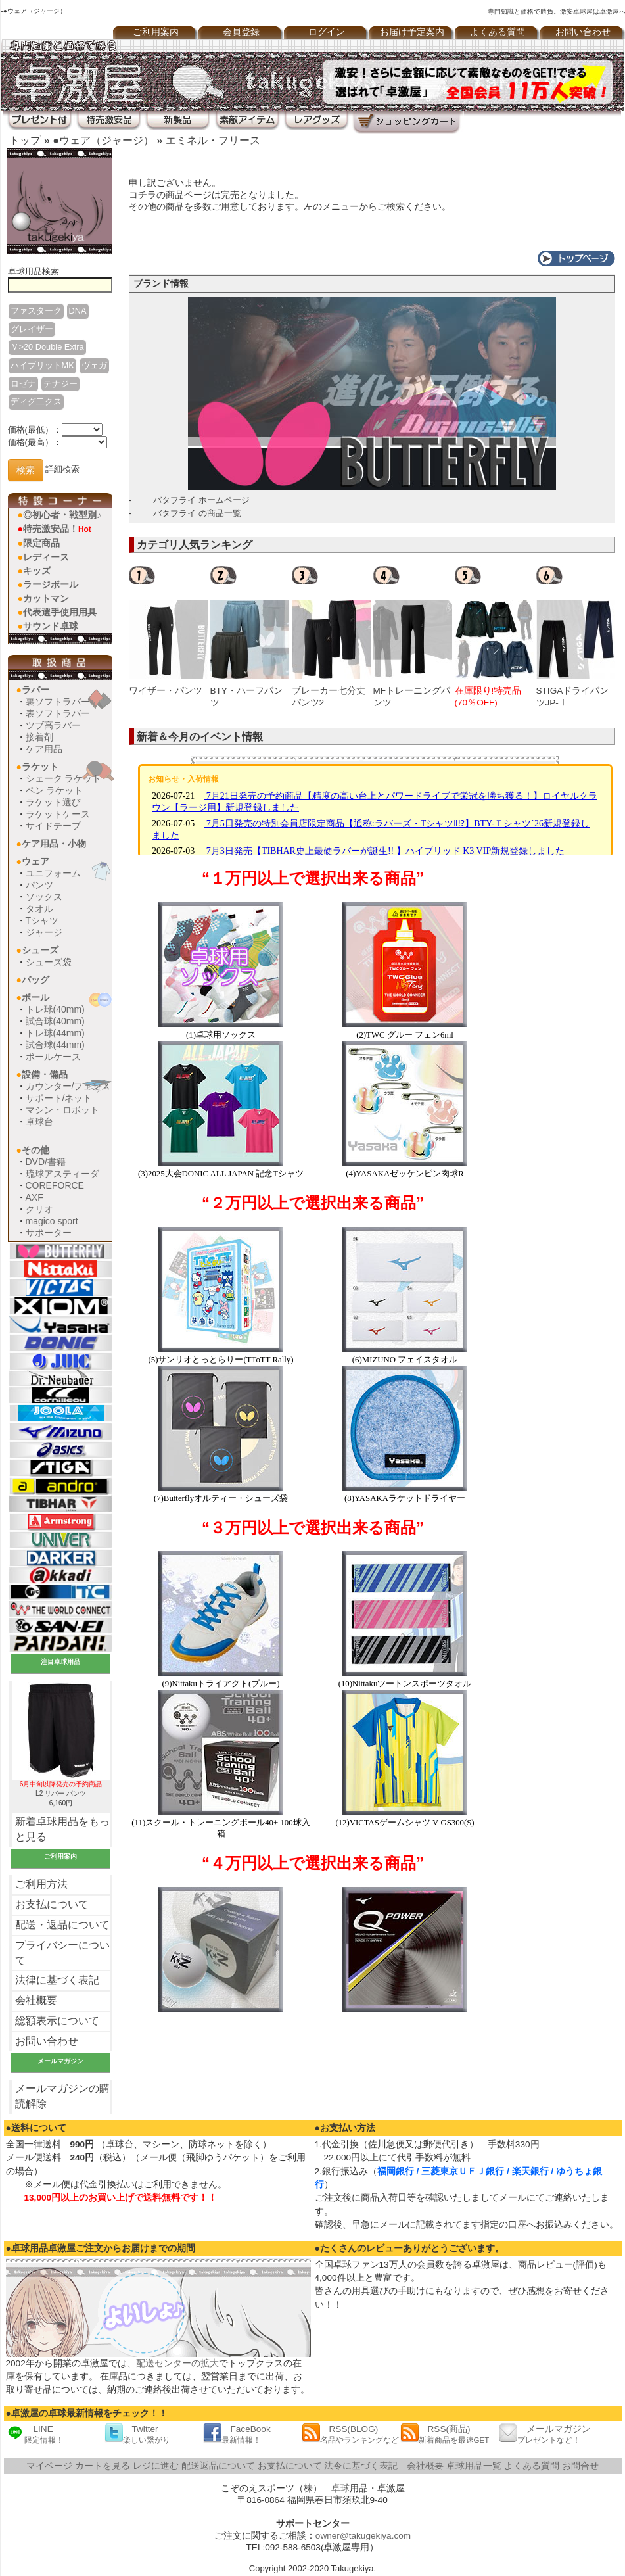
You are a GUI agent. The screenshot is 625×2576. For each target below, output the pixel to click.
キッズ (37, 570)
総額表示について (57, 2020)
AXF (34, 1197)
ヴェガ (94, 365)
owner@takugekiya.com (363, 2535)
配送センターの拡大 (177, 2363)
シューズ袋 (49, 962)
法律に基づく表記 (57, 1980)
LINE (35, 2433)
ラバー (35, 689)
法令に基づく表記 (361, 2466)
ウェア (35, 861)
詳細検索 (62, 470)
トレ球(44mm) (55, 1033)
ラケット (40, 766)
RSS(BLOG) (350, 2433)
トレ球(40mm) (55, 1009)
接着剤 (39, 737)
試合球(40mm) (55, 1021)
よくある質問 (497, 32)
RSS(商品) (445, 2433)
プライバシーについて (62, 1953)
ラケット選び (53, 802)
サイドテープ (53, 826)
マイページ (49, 2466)
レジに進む (156, 2466)
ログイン (326, 32)
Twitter (137, 2433)
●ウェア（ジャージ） (103, 140)
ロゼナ (23, 384)
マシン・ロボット (62, 1110)
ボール (35, 997)
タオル (39, 908)
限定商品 (41, 543)
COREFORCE (55, 1185)
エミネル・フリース (213, 140)
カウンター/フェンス (68, 1086)
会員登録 (241, 32)
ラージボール (50, 584)
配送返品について (218, 2466)
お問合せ (580, 2466)
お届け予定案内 (412, 32)
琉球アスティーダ (62, 1173)
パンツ (39, 885)
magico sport (52, 1221)
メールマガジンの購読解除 (62, 2096)
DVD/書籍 (46, 1162)
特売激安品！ (57, 528)
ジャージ (44, 932)
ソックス (44, 897)
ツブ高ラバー (53, 725)
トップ (25, 140)
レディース (46, 557)
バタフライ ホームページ (201, 500)
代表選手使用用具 (60, 612)
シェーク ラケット (64, 778)
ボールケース (53, 1056)
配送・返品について (62, 1924)
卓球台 (39, 1121)
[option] (169, 636)
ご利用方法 (41, 1884)
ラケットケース (58, 814)
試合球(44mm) (55, 1044)
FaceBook (237, 2433)
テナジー (60, 384)
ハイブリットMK (42, 365)
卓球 (340, 2488)
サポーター (49, 1233)
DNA (78, 311)
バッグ (35, 979)
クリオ (39, 1209)
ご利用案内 (156, 32)
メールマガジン (545, 2433)
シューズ (40, 950)
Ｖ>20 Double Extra (47, 347)
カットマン (46, 598)
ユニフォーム (53, 873)
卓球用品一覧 (473, 2466)
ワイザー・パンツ (165, 691)
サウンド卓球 (50, 626)
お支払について (52, 1904)
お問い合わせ (46, 2041)
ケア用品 (44, 749)
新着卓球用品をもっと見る (62, 1829)
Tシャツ (42, 920)
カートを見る (102, 2466)
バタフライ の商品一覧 (197, 513)
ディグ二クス (36, 401)
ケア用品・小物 (54, 843)
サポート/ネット (59, 1098)
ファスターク (36, 311)
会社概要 (36, 2000)
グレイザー (32, 329)
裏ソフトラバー (58, 701)
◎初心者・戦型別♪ (62, 515)
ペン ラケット (54, 790)
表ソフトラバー (58, 713)
